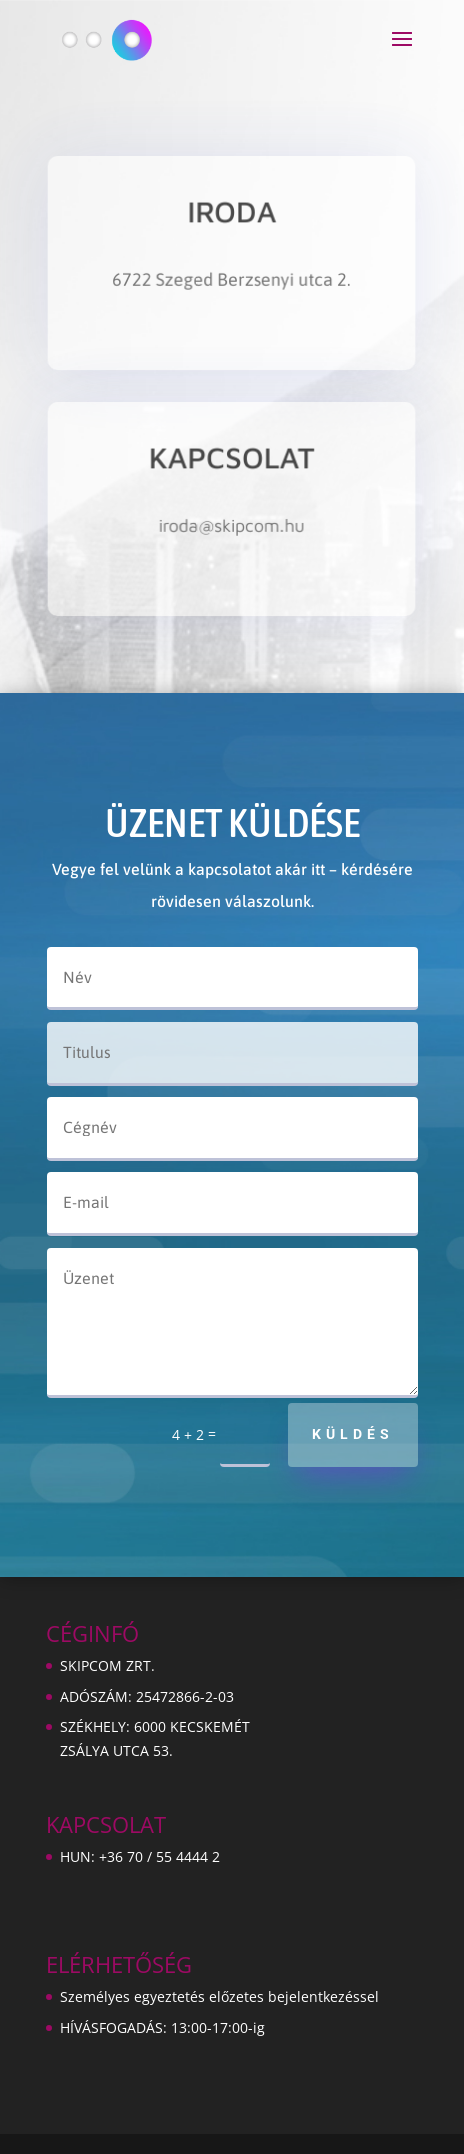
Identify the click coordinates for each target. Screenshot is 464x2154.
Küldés (353, 1434)
